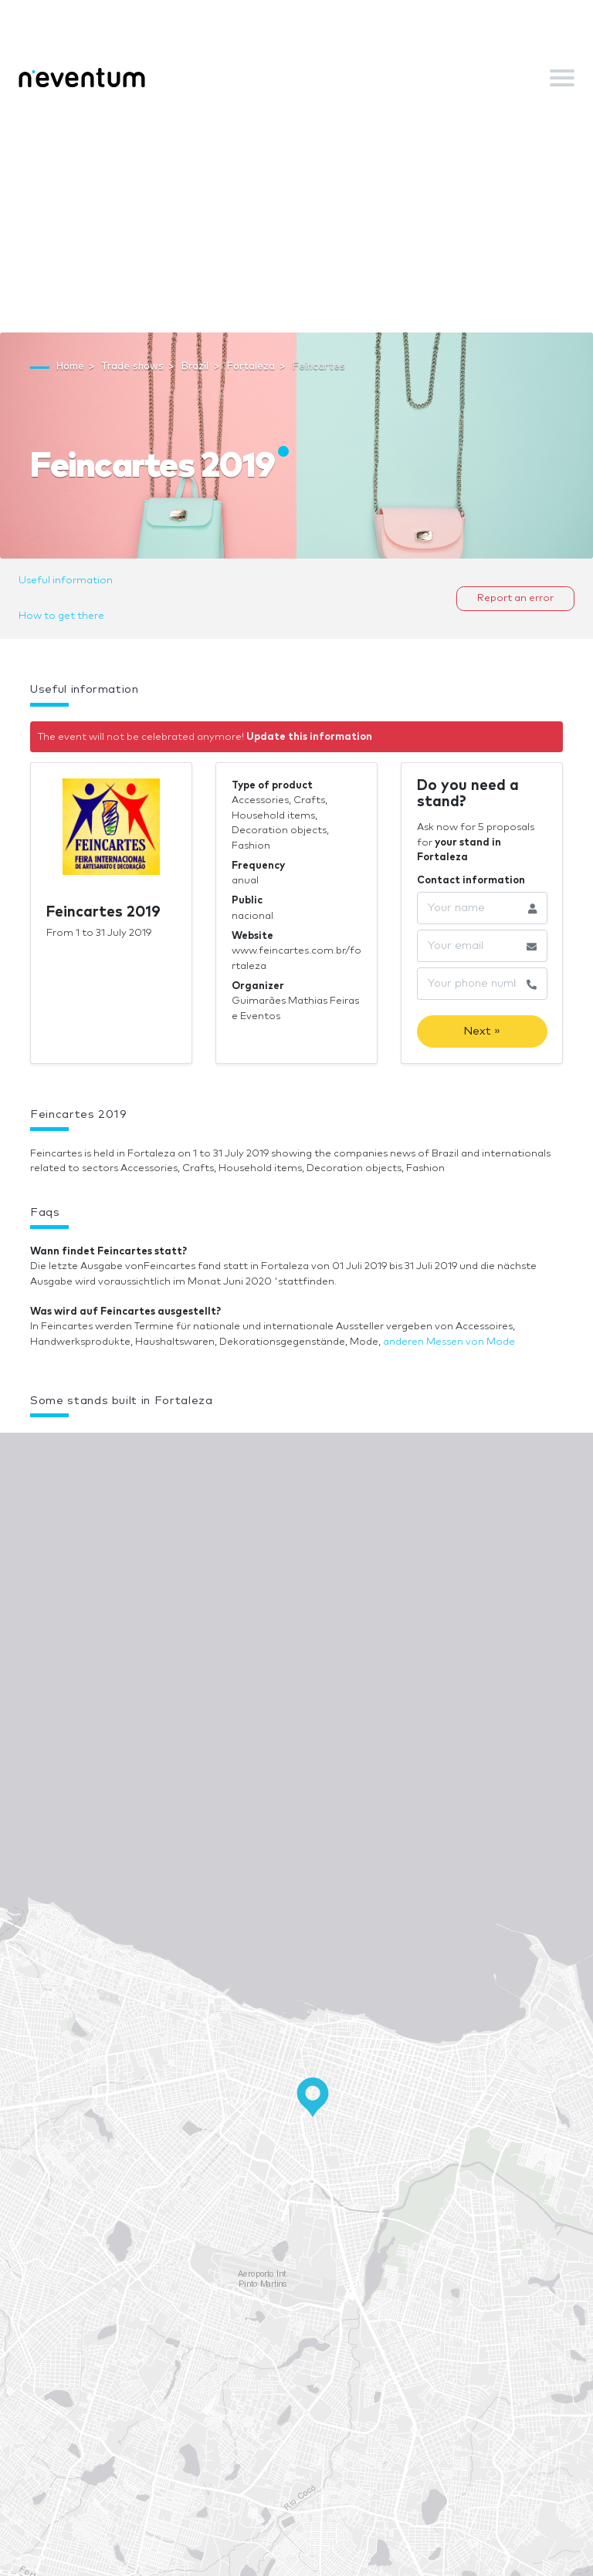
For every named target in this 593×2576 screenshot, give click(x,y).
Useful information (66, 581)
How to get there (61, 616)
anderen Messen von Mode (449, 1342)
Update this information (309, 737)
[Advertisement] (296, 217)
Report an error (515, 598)
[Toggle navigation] (562, 78)
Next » (481, 1031)
